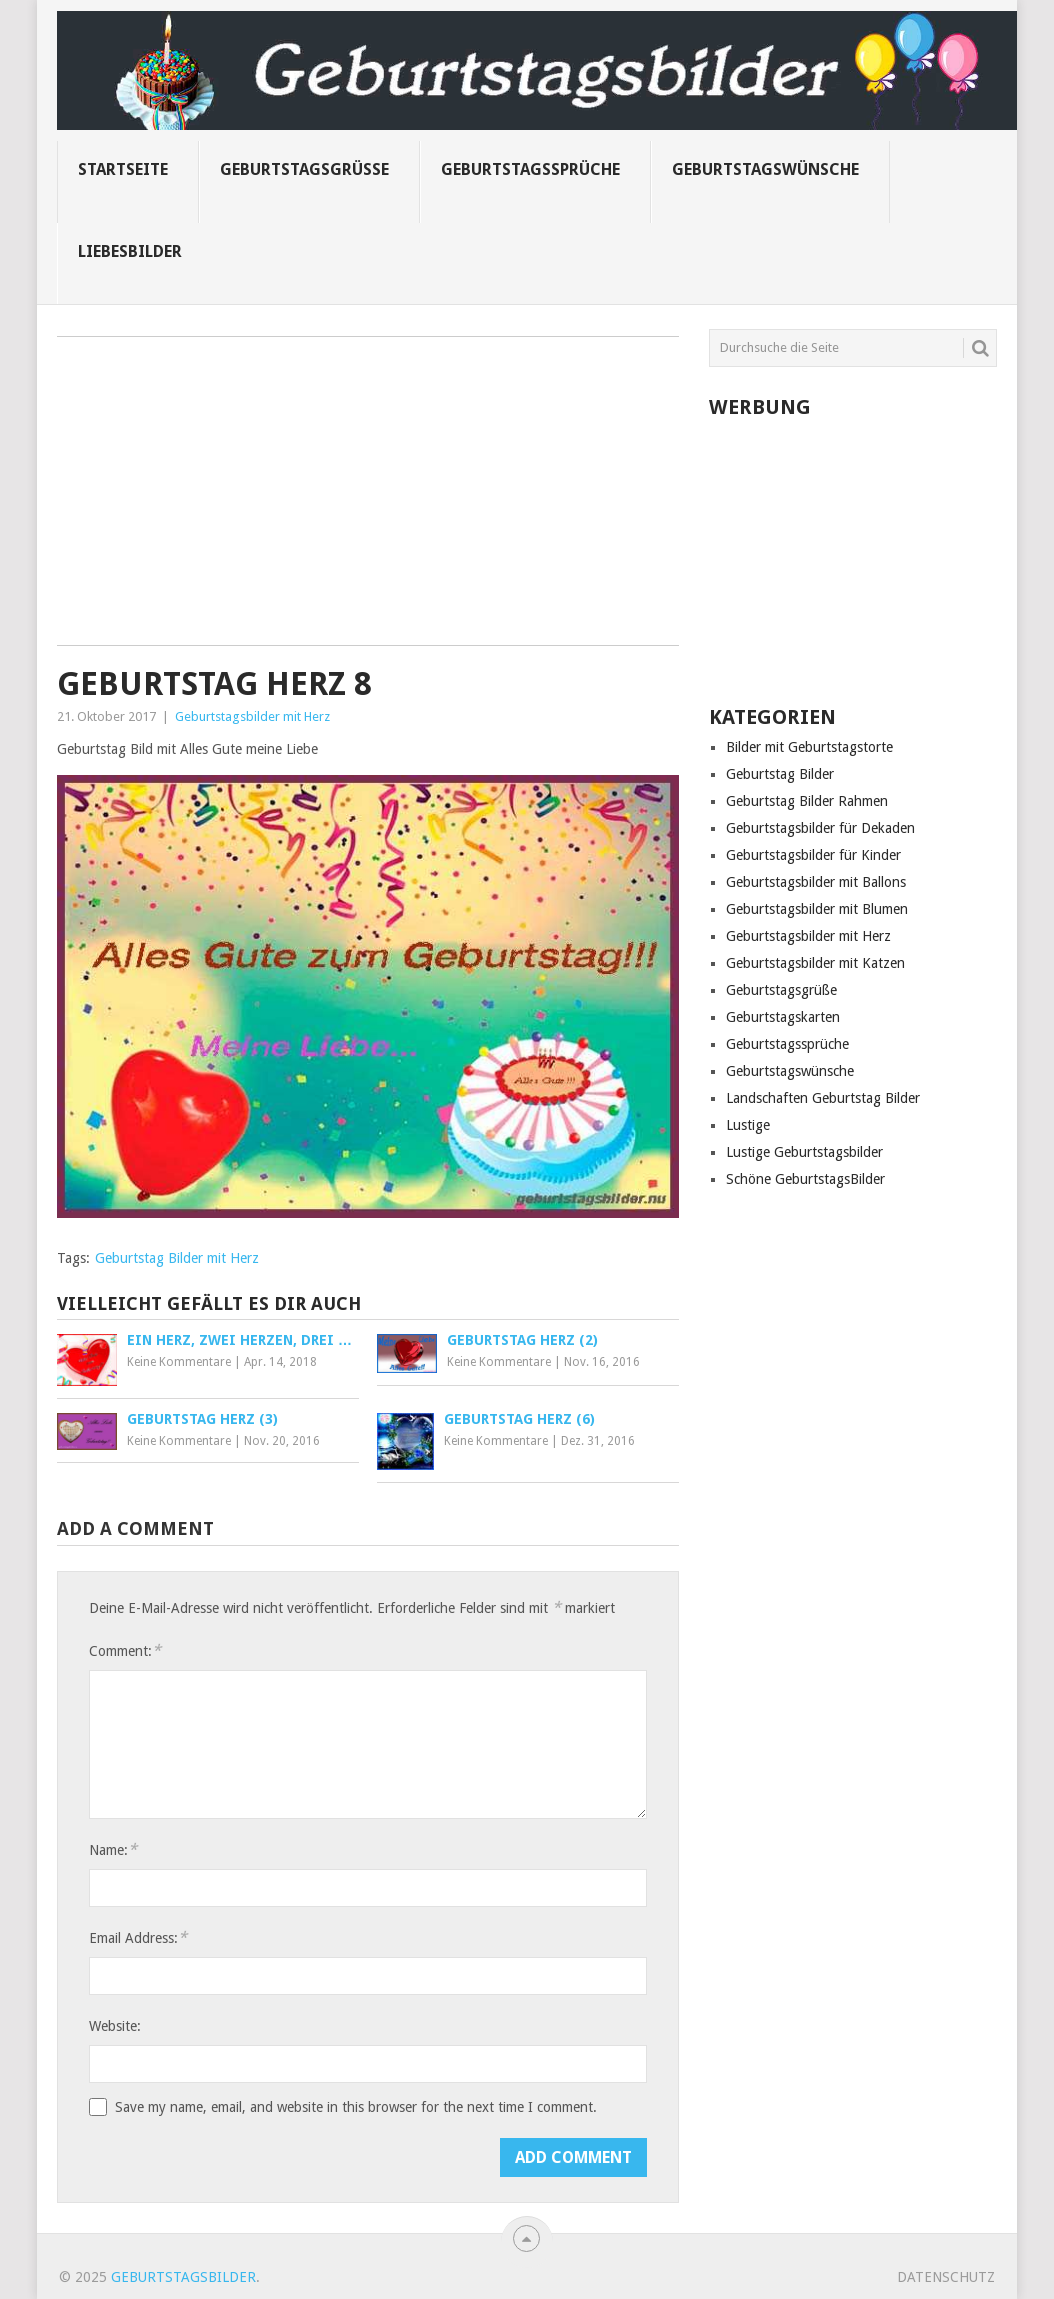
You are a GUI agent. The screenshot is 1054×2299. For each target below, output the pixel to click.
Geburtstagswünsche (765, 169)
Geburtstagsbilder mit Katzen (815, 963)
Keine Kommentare (179, 1362)
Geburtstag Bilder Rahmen (807, 801)
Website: (115, 2026)
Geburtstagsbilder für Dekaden (820, 828)
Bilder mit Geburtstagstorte (809, 747)
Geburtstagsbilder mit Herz (252, 716)
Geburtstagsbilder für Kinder (813, 855)
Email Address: (138, 1937)
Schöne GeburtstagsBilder (805, 1179)
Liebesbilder (130, 251)
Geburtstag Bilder (780, 774)
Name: (113, 1849)
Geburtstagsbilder (183, 2277)
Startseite (123, 169)
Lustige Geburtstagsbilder (804, 1152)
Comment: (125, 1650)
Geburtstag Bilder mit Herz (177, 1258)
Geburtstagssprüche (530, 169)
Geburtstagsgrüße (304, 169)
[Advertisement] (368, 498)
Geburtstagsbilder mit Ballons (816, 882)
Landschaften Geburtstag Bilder (823, 1098)
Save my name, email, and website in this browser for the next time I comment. (356, 2107)
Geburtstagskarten (783, 1017)
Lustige (748, 1125)
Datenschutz (946, 2277)
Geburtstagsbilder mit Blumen (817, 909)
